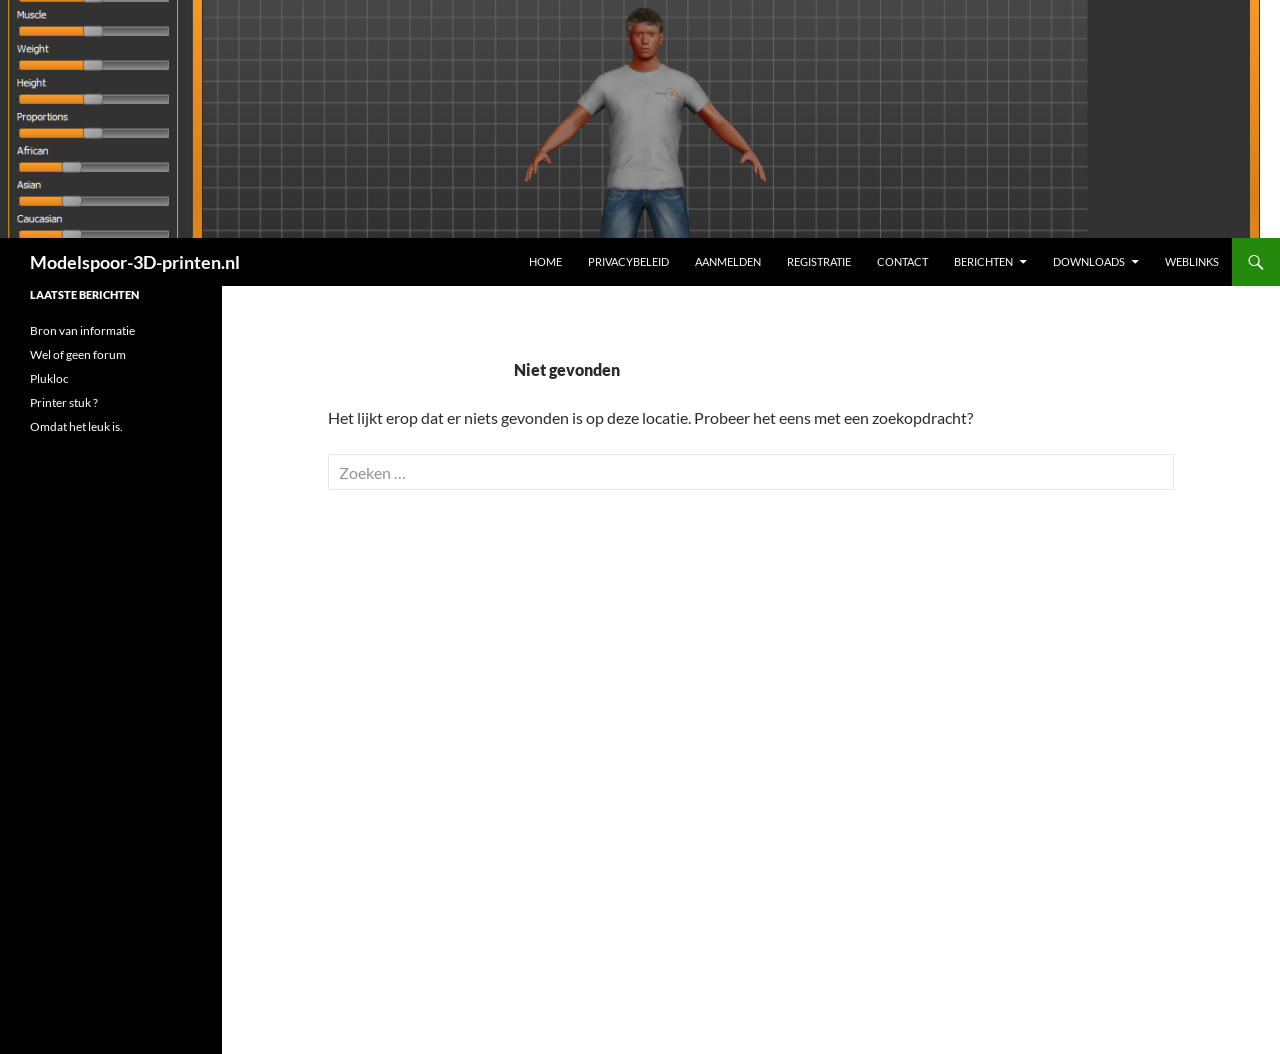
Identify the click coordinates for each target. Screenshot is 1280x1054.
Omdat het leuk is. (76, 426)
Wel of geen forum (78, 354)
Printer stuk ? (64, 402)
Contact (902, 261)
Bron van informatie (82, 330)
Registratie (819, 261)
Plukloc (49, 378)
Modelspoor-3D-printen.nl (135, 262)
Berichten (983, 261)
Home (545, 261)
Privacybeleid (628, 261)
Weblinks (1192, 261)
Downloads (1089, 261)
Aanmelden (728, 261)
